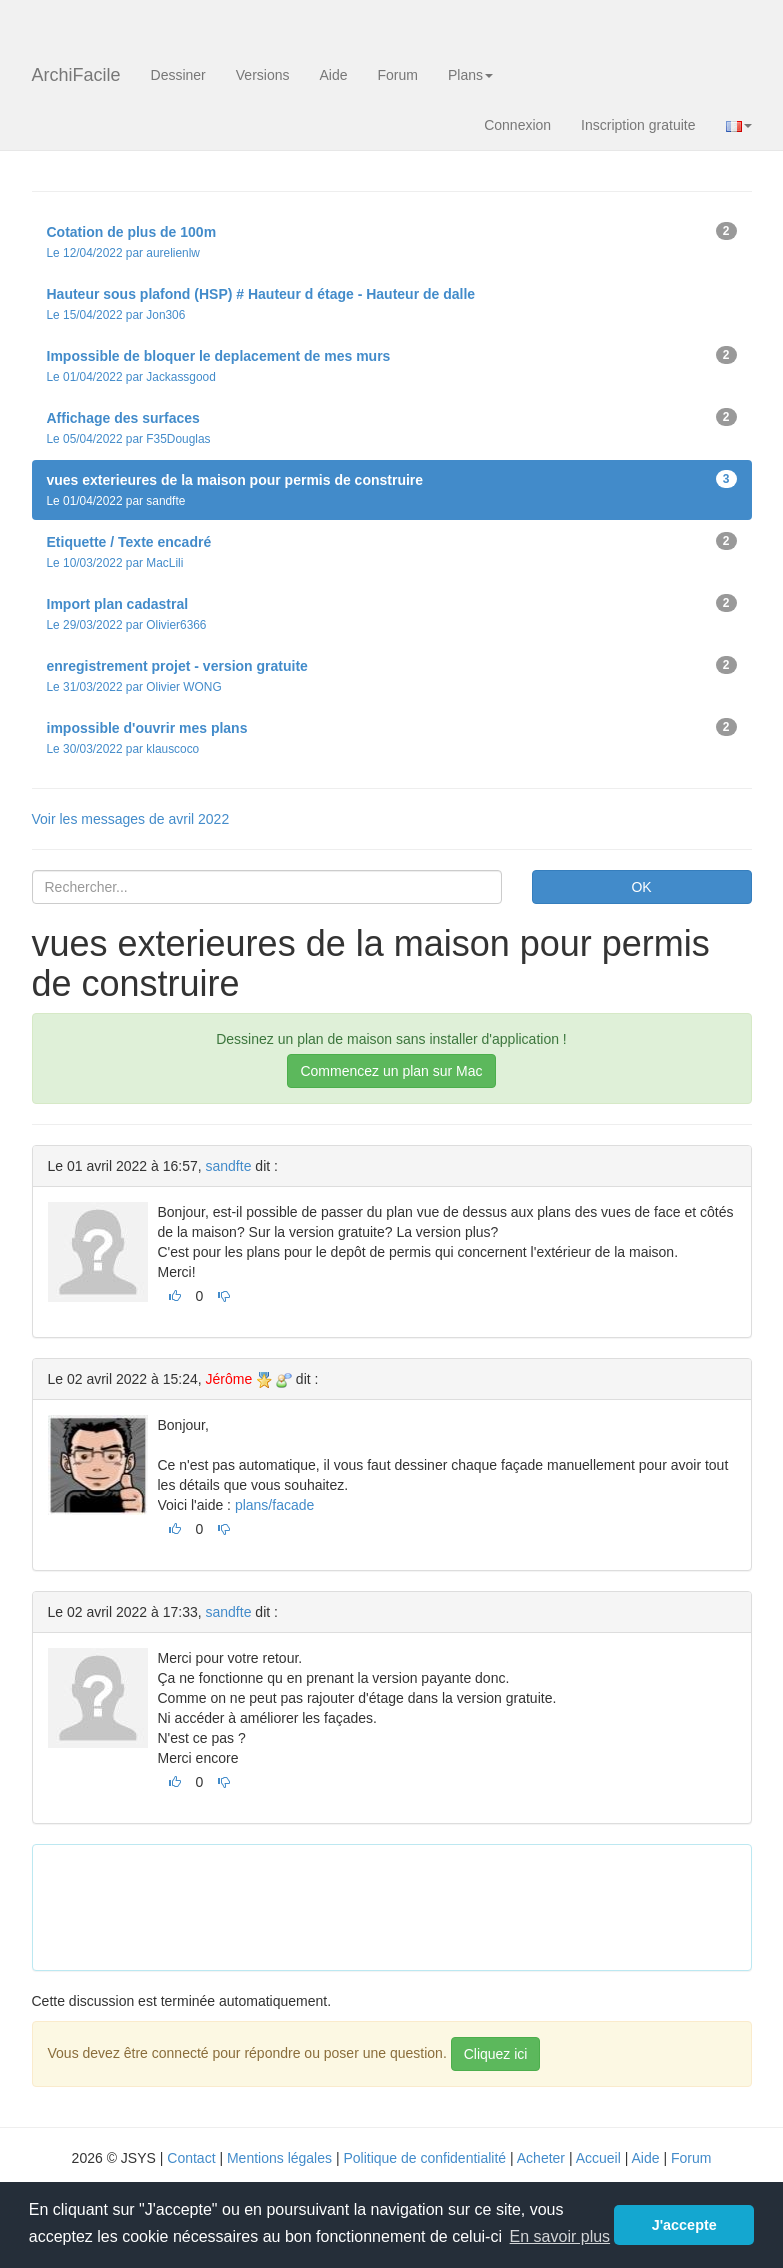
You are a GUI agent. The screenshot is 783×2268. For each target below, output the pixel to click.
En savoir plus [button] (560, 2236)
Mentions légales (279, 2158)
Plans (470, 75)
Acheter (541, 2158)
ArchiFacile (76, 75)
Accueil (598, 2158)
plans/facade (274, 1505)
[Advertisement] (412, 1905)
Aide (333, 75)
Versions (263, 75)
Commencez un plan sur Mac (391, 1071)
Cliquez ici (496, 2054)
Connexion (517, 125)
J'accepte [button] (684, 2225)
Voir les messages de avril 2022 (131, 819)
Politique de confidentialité (424, 2158)
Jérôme (229, 1379)
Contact (191, 2158)
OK (641, 887)
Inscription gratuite (638, 125)
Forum (398, 75)
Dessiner (178, 75)
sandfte (229, 1166)
